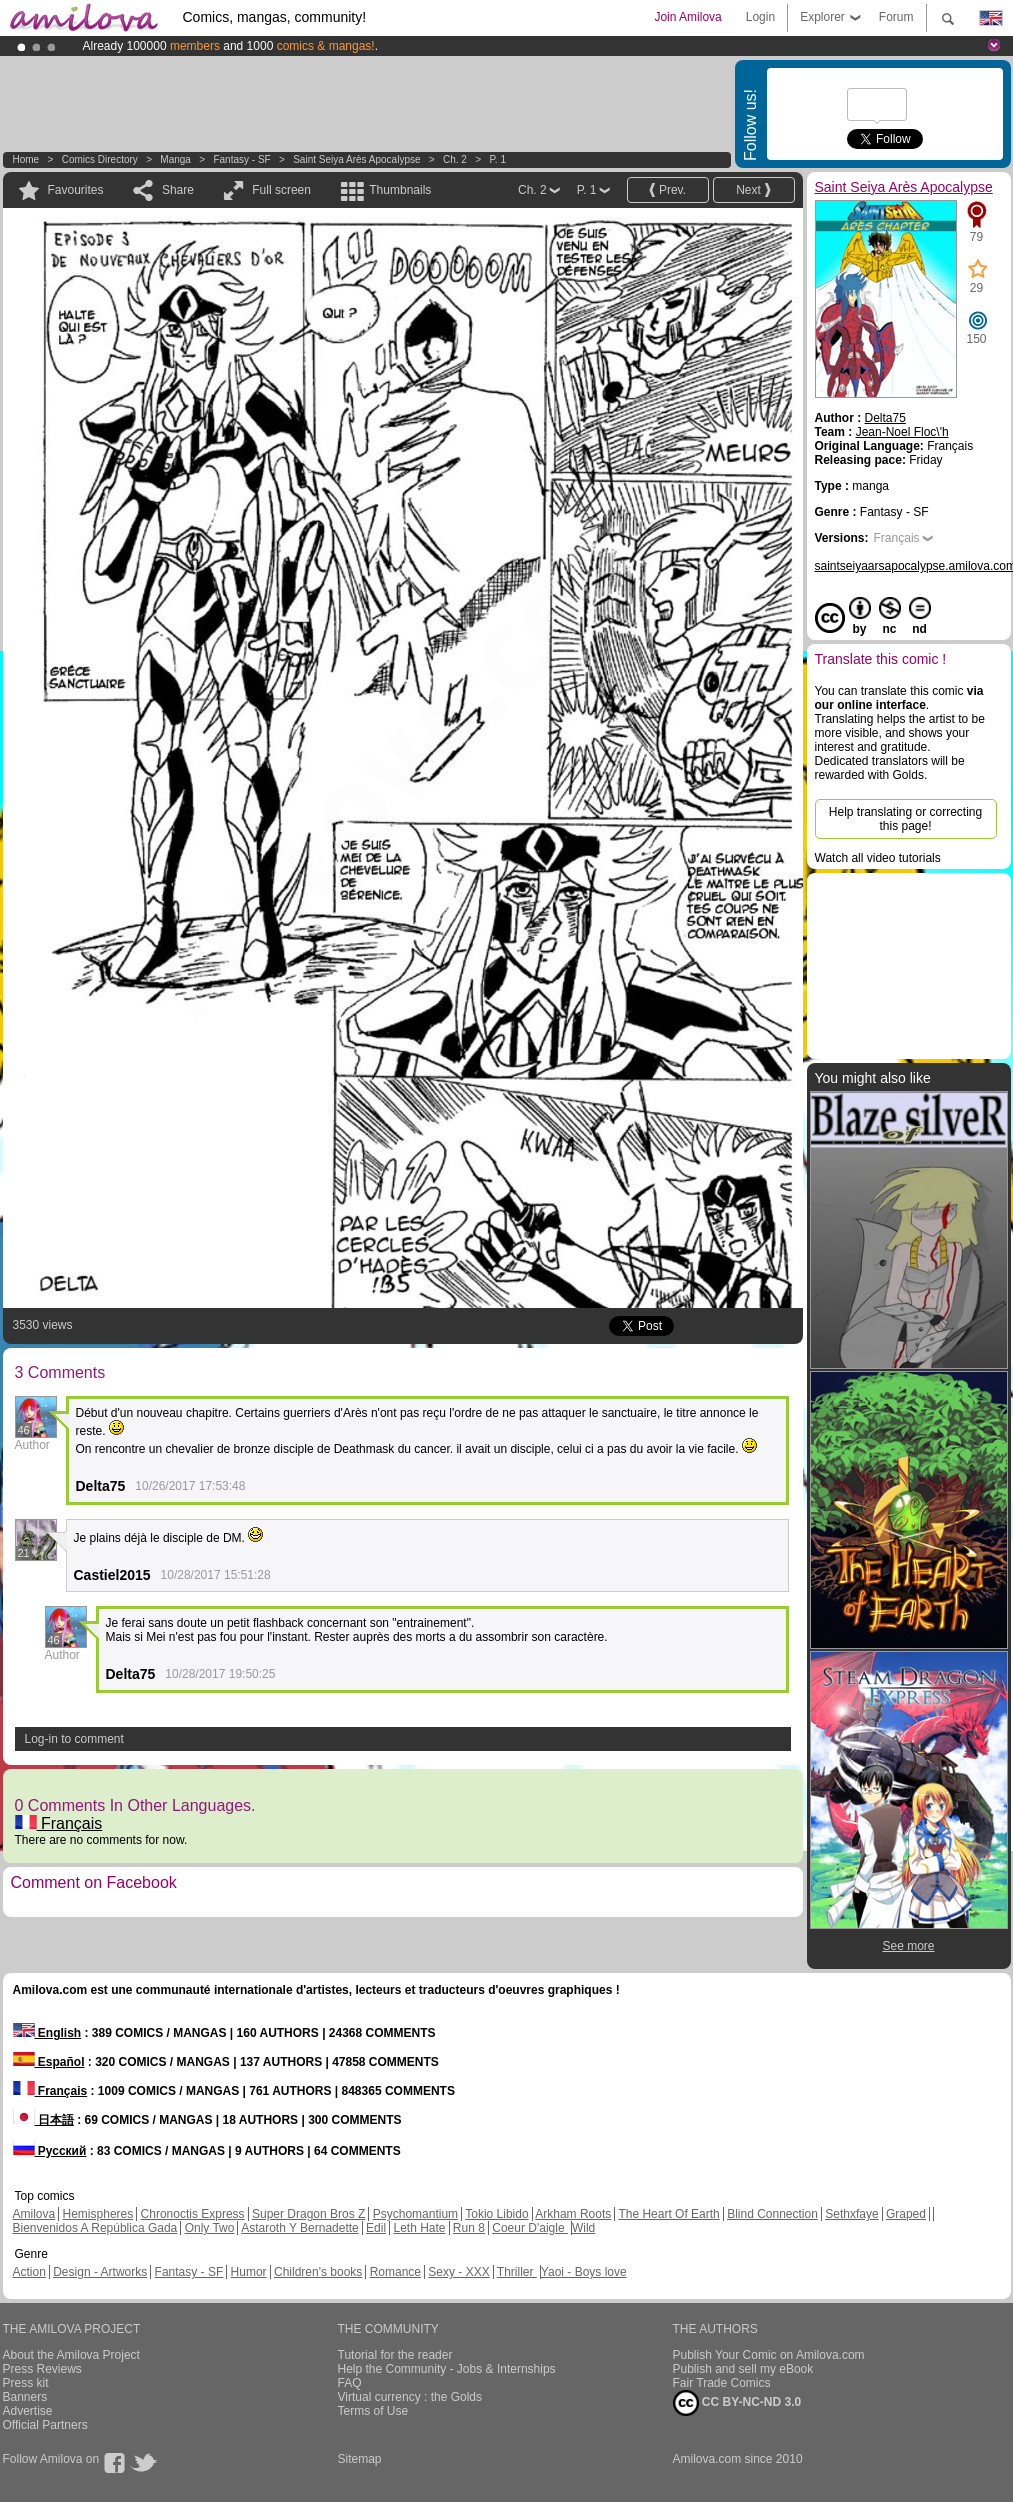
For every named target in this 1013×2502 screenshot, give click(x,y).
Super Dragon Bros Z (308, 2214)
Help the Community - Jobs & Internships (447, 2369)
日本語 (43, 2120)
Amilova (34, 2214)
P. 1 (497, 159)
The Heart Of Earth (668, 2214)
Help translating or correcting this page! (905, 819)
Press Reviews (42, 2369)
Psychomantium (415, 2214)
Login (760, 17)
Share (178, 190)
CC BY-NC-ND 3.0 (737, 2403)
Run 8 (469, 2228)
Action (29, 2272)
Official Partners (45, 2425)
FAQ (350, 2383)
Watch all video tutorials (878, 858)
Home (26, 159)
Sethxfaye (851, 2214)
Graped (906, 2214)
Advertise (28, 2411)
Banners (25, 2397)
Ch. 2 (455, 159)
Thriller (517, 2272)
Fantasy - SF (241, 159)
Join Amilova (687, 17)
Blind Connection (772, 2214)
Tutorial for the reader (395, 2355)
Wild (583, 2228)
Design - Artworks (100, 2272)
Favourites (76, 190)
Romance (395, 2272)
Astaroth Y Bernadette (300, 2228)
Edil (376, 2228)
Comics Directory (100, 159)
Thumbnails (400, 190)
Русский (50, 2151)
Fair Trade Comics (722, 2383)
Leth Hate (419, 2228)
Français (59, 1823)
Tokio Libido (496, 2214)
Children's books (318, 2272)
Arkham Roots (573, 2214)
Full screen (281, 190)
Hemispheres (98, 2214)
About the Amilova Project (71, 2355)
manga (175, 159)
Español (49, 2062)
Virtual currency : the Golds (410, 2397)
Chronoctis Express (193, 2214)
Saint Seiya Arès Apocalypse (356, 159)
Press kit (26, 2383)
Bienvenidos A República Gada (95, 2228)
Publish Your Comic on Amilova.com (769, 2355)
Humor (249, 2272)
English (47, 2033)
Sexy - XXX (458, 2272)
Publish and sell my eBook (743, 2369)
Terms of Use (373, 2411)
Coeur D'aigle (530, 2228)
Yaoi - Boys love (584, 2272)
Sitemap (360, 2459)
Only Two (210, 2228)
